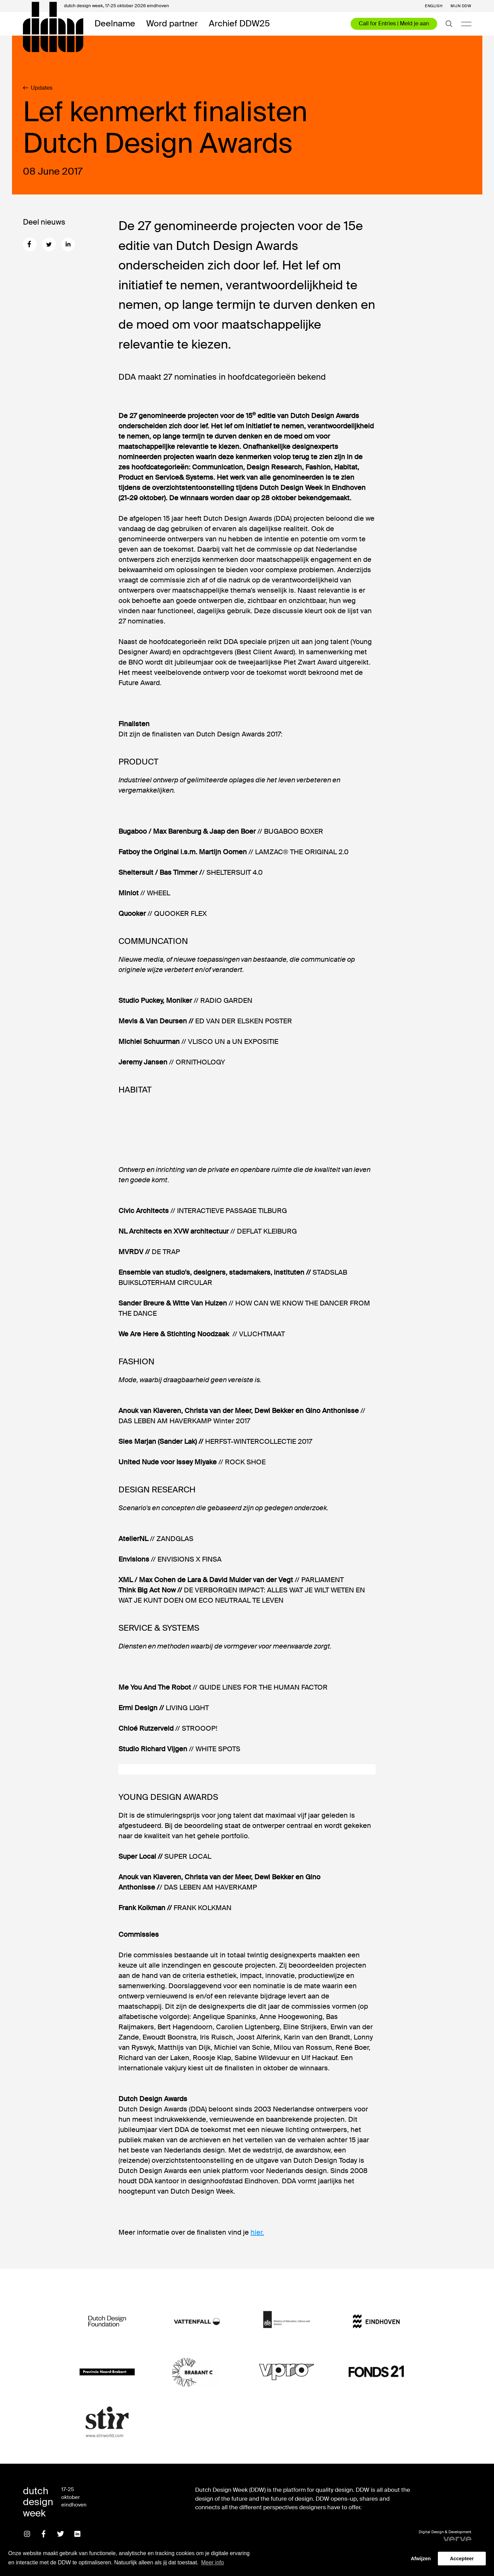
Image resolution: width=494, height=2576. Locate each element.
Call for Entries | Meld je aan (394, 23)
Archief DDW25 (239, 24)
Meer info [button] (212, 2562)
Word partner (172, 24)
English (433, 6)
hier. (257, 2232)
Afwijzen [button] (421, 2558)
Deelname (114, 24)
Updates (37, 88)
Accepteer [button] (462, 2558)
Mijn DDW (461, 6)
